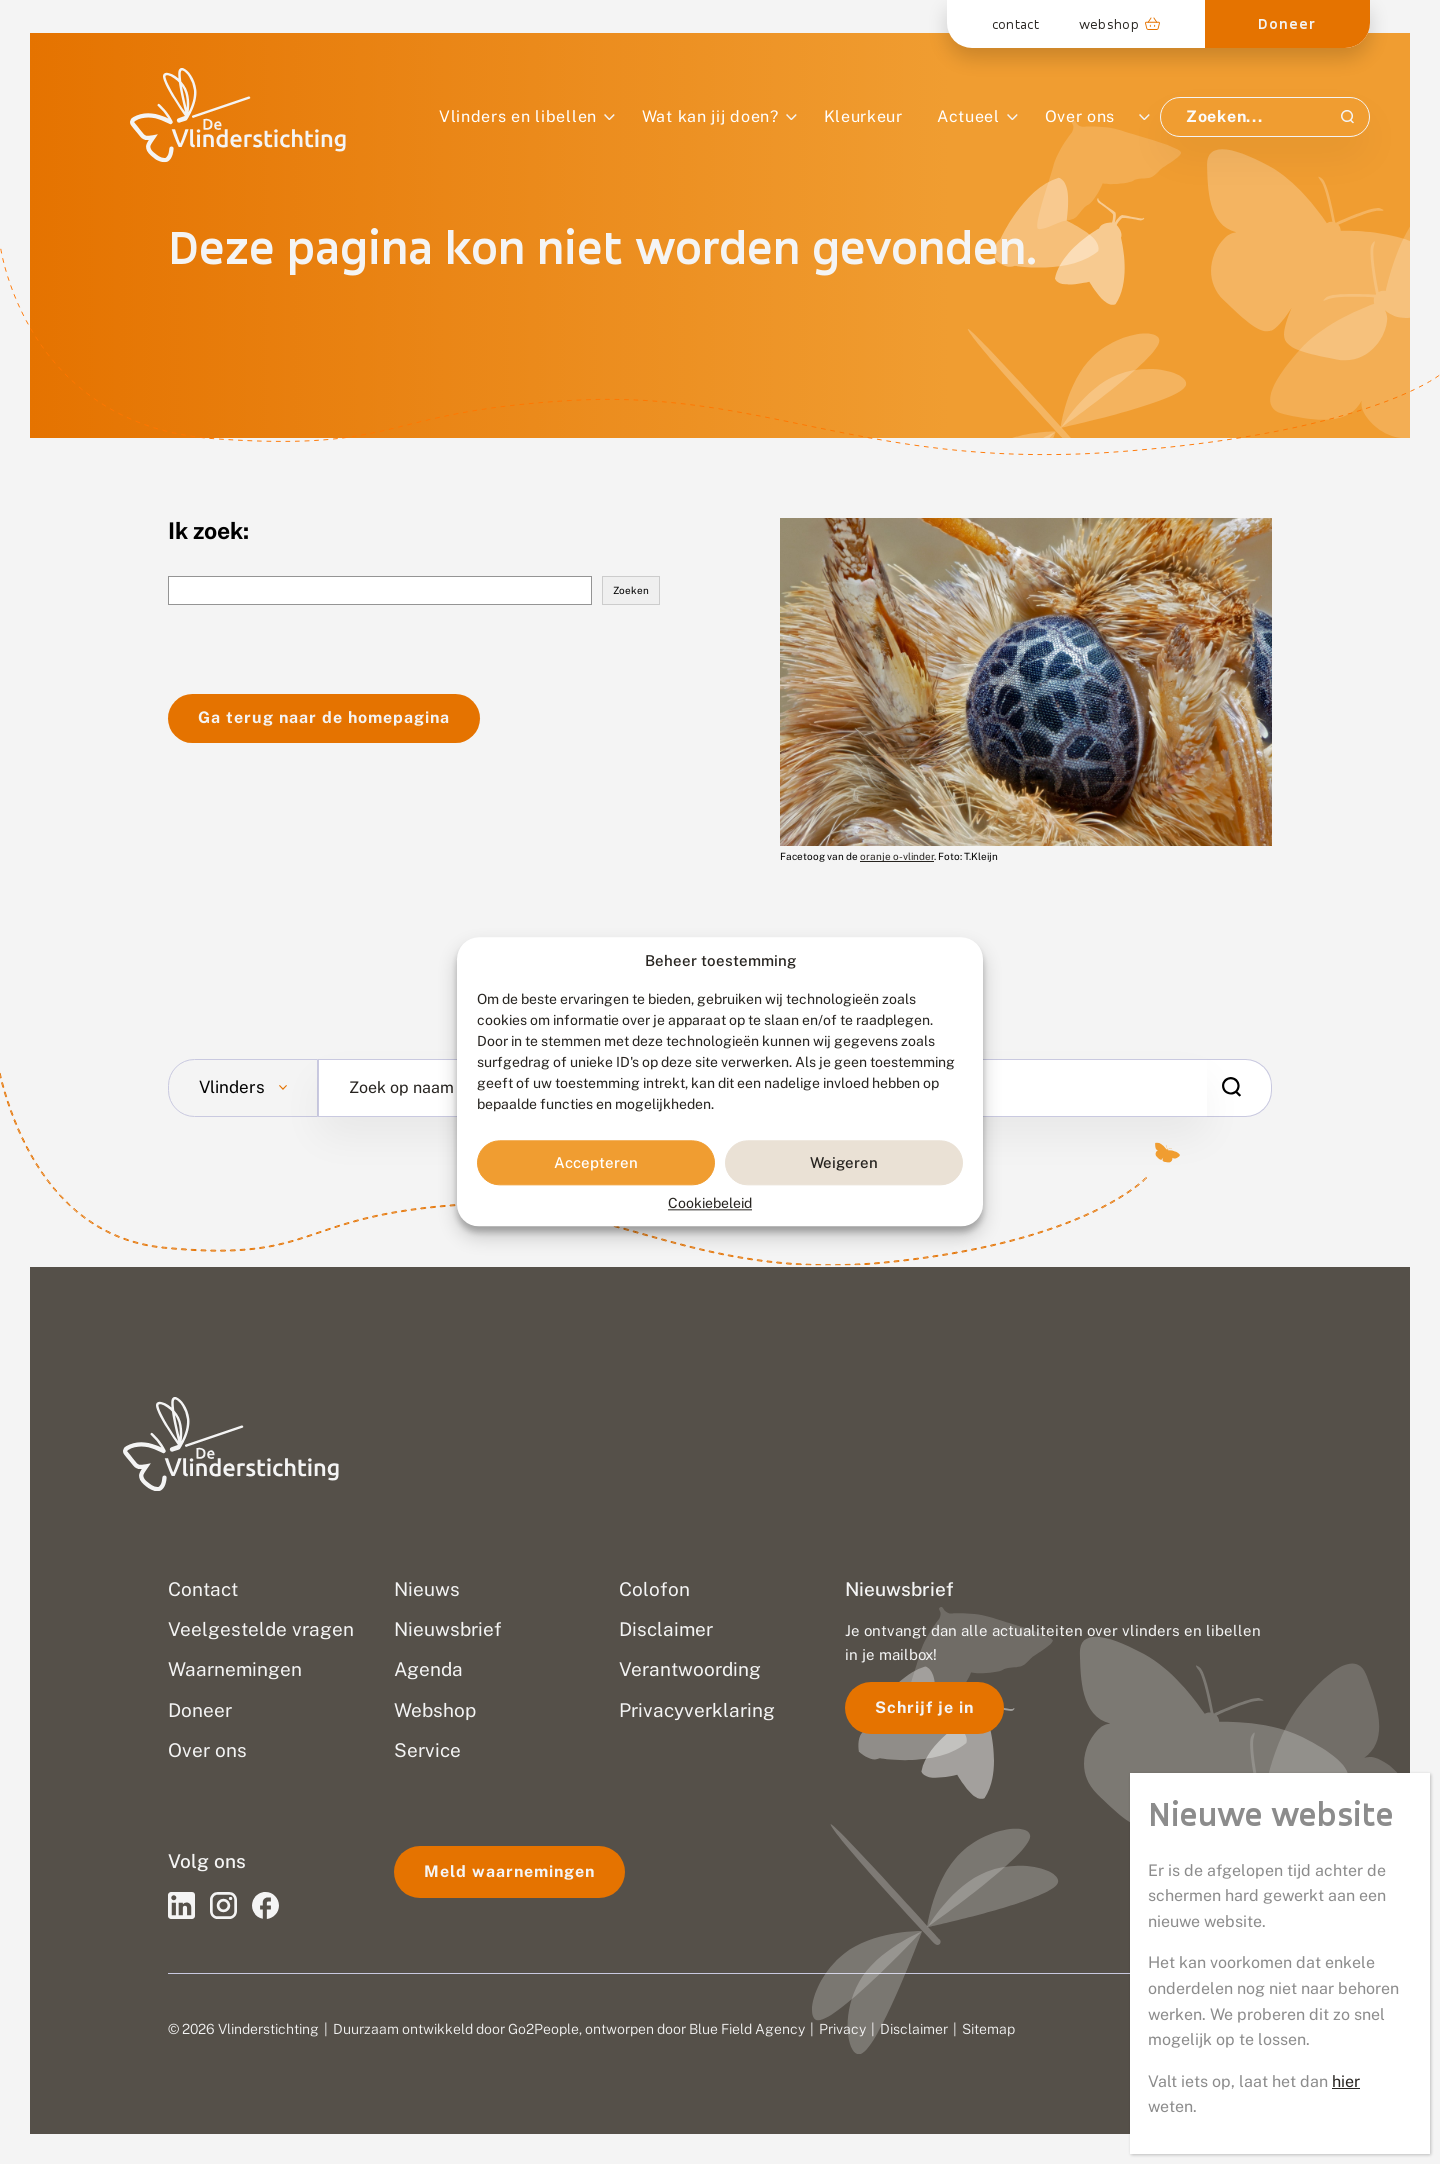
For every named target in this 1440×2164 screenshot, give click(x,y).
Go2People (543, 2029)
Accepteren (596, 1162)
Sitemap (988, 2029)
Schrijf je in (924, 1707)
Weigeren (844, 1162)
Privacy (842, 2029)
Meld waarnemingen (509, 1871)
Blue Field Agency (747, 2029)
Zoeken (631, 590)
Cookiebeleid (710, 1204)
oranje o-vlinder (897, 856)
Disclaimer (914, 2029)
